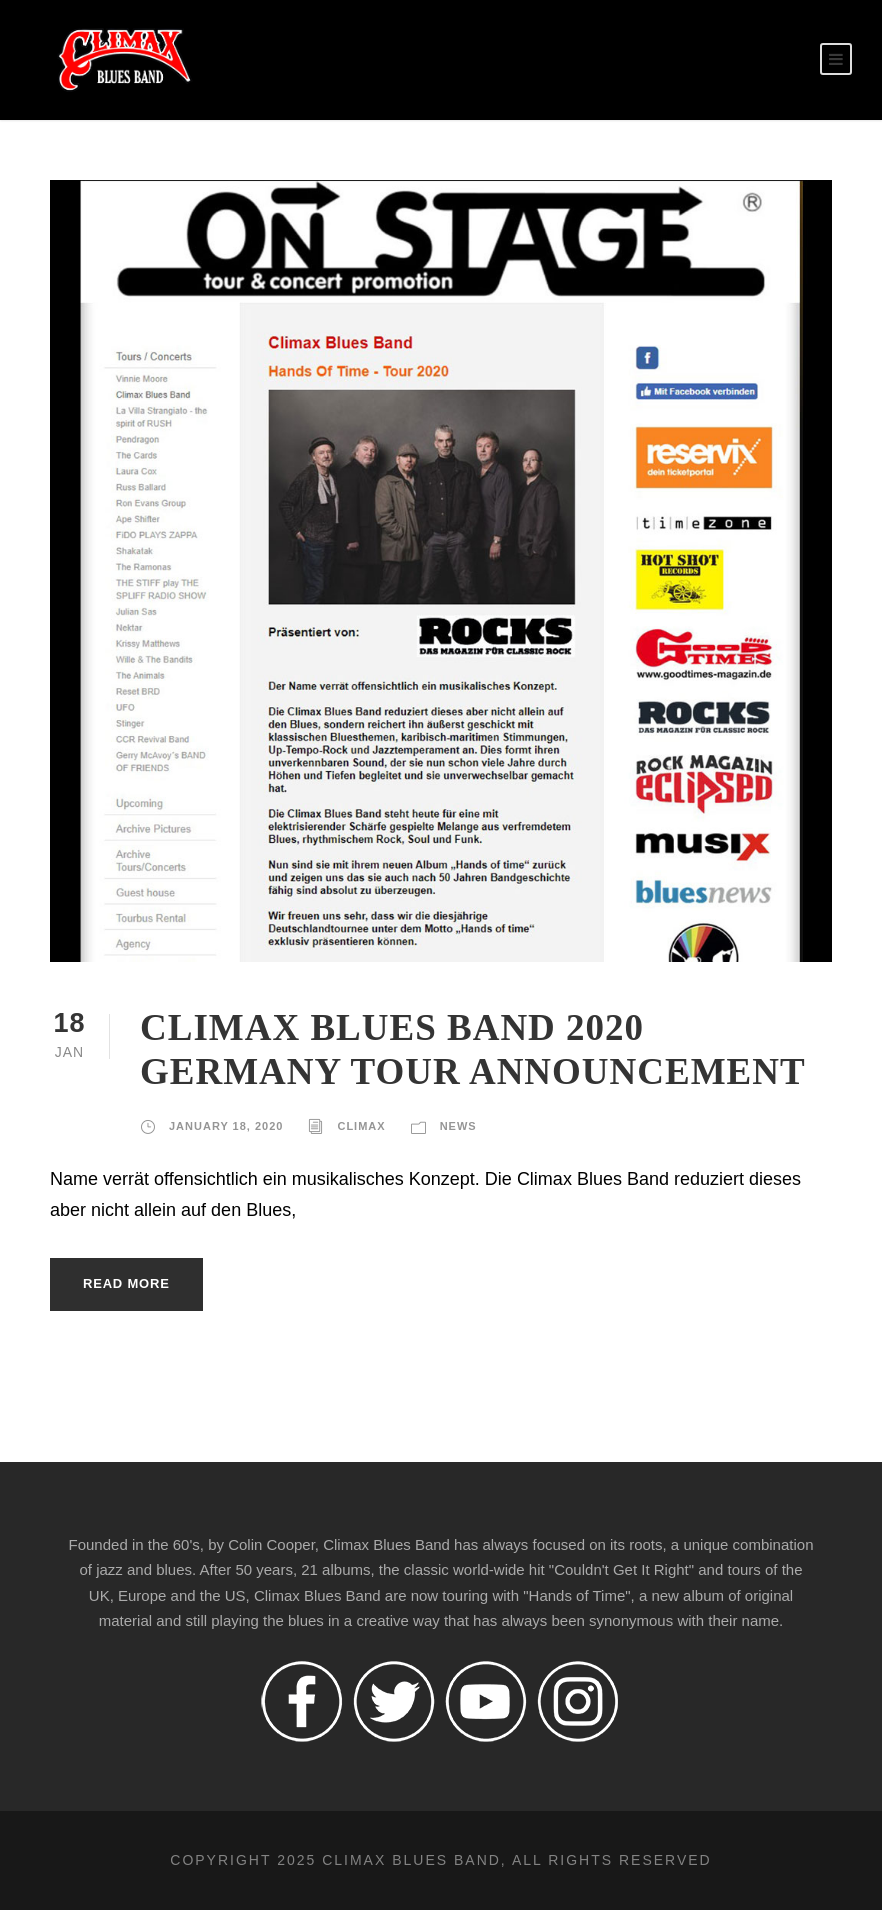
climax (361, 1126)
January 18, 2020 (226, 1126)
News (458, 1126)
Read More (126, 1283)
